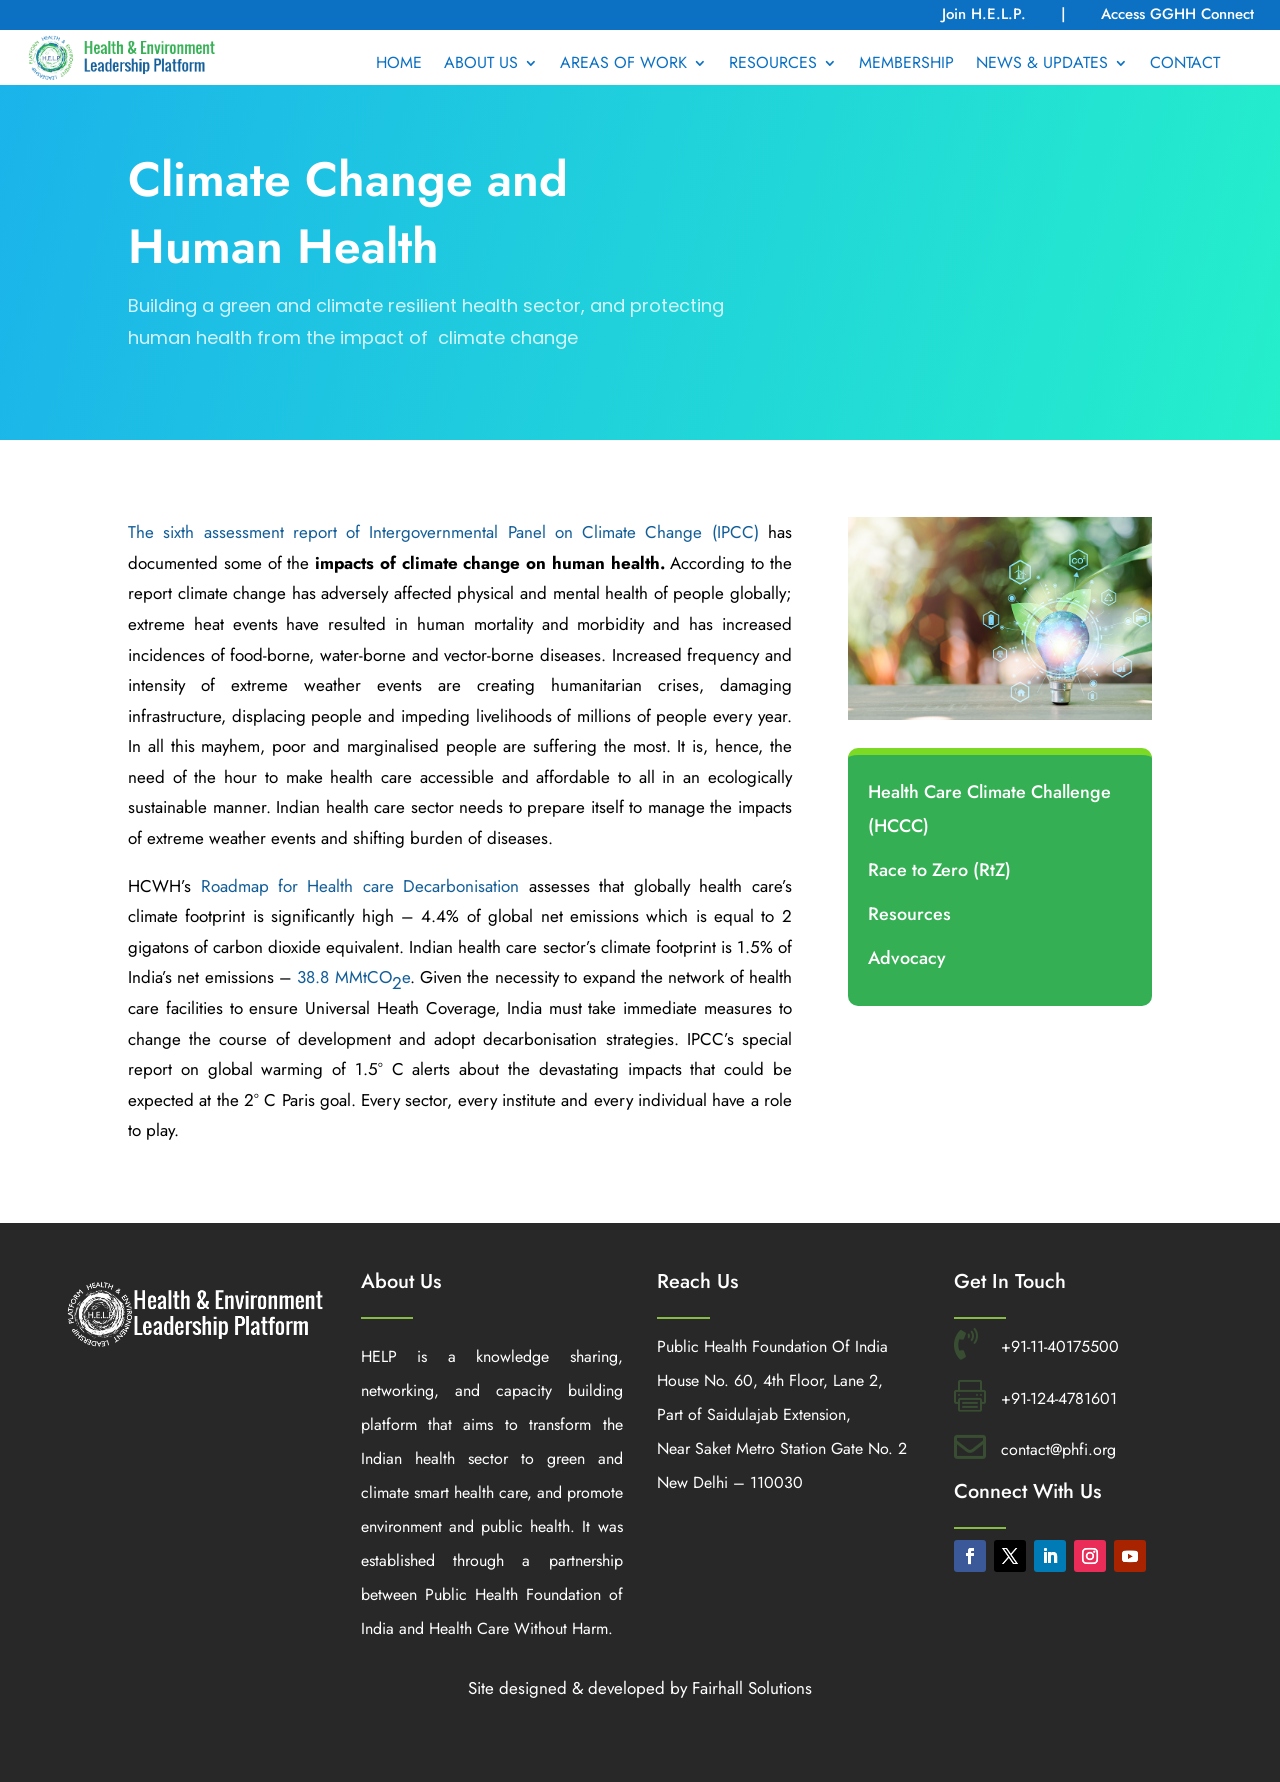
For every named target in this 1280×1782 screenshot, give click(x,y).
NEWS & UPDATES (1042, 65)
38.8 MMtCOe (353, 979)
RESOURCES (773, 65)
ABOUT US (481, 65)
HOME (399, 65)
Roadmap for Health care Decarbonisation (360, 886)
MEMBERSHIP (906, 65)
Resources (909, 914)
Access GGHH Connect (1177, 14)
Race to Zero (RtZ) (939, 870)
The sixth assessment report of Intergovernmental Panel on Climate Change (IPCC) (443, 532)
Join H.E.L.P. (986, 14)
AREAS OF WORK (623, 65)
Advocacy (907, 958)
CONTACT (1185, 65)
